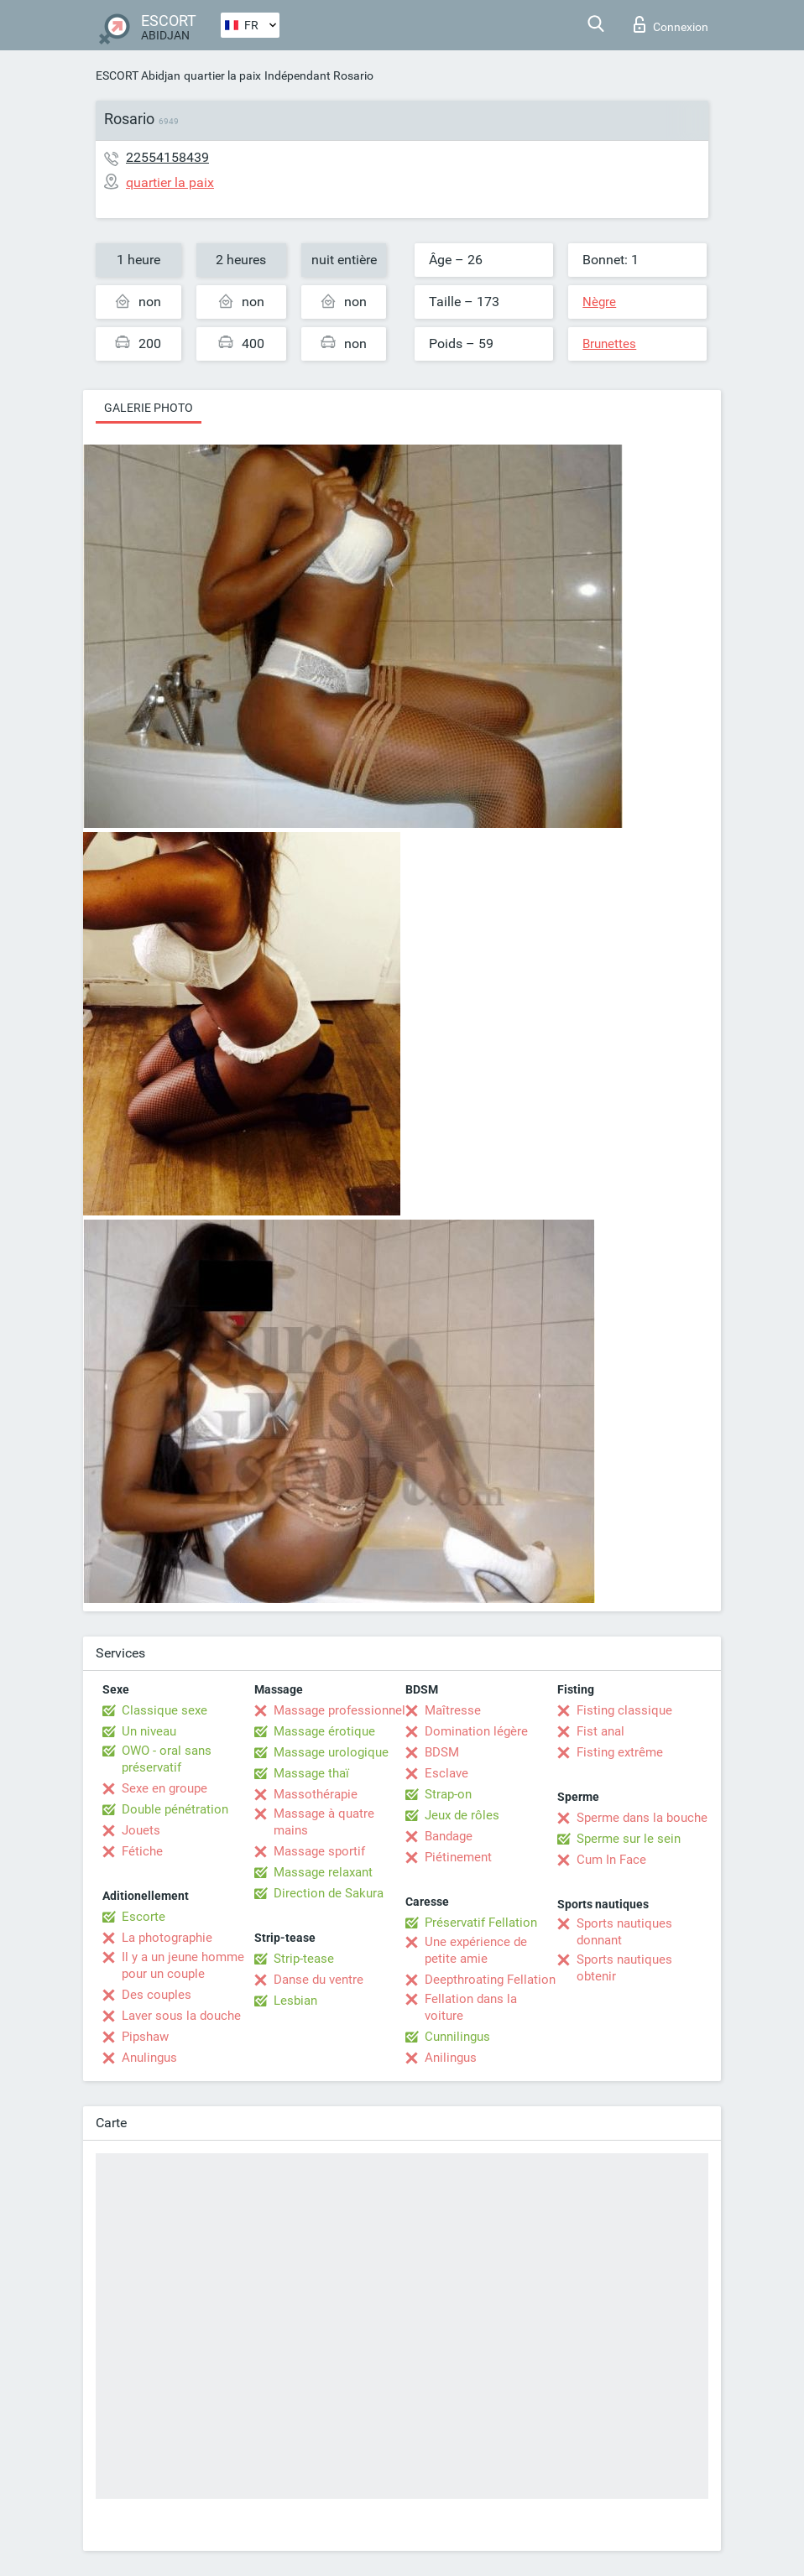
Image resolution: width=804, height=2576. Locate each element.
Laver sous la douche (181, 2015)
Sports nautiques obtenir (624, 1968)
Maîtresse (453, 1710)
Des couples (156, 1994)
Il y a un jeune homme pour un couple (183, 1965)
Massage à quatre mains (324, 1822)
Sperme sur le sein (629, 1838)
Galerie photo (148, 407)
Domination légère (476, 1731)
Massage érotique (324, 1731)
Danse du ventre (318, 1979)
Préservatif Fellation (481, 1922)
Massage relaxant (323, 1872)
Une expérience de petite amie (476, 1950)
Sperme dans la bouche (642, 1817)
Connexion (671, 24)
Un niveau (149, 1731)
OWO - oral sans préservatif (166, 1759)
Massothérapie (316, 1794)
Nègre (599, 302)
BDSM (442, 1752)
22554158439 (167, 157)
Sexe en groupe (164, 1788)
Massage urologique (331, 1752)
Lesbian (295, 2000)
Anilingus (451, 2057)
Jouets (141, 1830)
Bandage (448, 1836)
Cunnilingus (457, 2036)
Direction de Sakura (329, 1893)
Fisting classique (624, 1710)
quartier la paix (222, 75)
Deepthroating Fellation (490, 1979)
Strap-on (448, 1794)
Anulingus (149, 2057)
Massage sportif (319, 1851)
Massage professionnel (339, 1710)
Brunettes (609, 343)
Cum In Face (611, 1859)
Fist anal (600, 1731)
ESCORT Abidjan (138, 75)
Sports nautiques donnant (624, 1932)
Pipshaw (145, 2036)
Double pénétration (175, 1809)
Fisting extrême (620, 1752)
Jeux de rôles (462, 1815)
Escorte (143, 1916)
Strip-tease (304, 1958)
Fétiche (142, 1851)
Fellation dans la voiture (471, 2007)
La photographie (167, 1937)
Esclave (446, 1773)
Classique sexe (164, 1710)
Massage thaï (311, 1773)
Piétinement (458, 1857)
